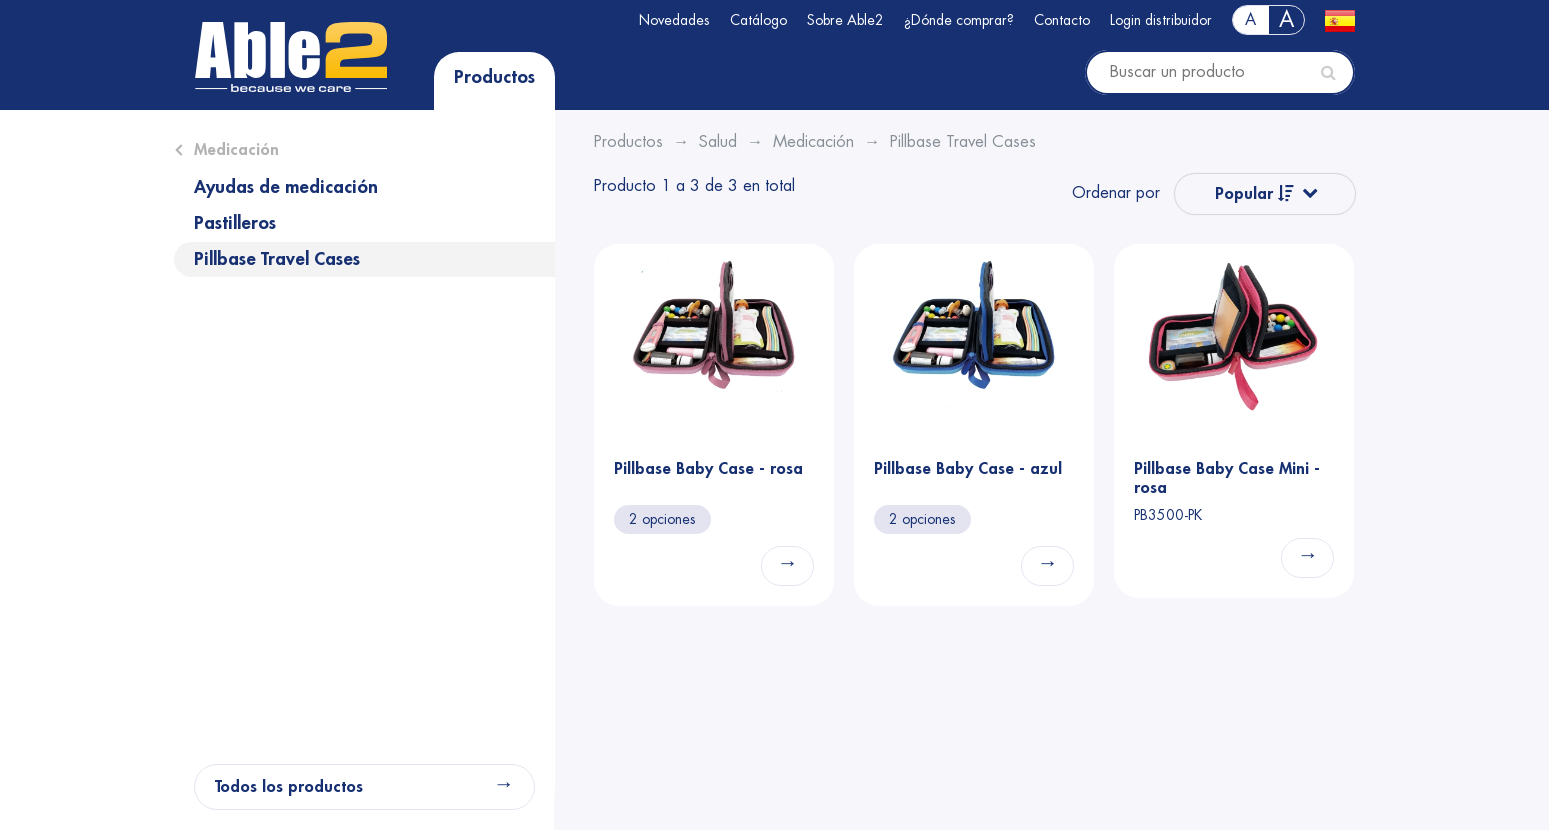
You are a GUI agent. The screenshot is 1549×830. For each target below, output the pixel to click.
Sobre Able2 (845, 20)
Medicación (236, 150)
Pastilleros (235, 223)
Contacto (1062, 20)
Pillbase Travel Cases (277, 259)
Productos (494, 77)
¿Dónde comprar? (959, 20)
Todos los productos (289, 787)
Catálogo (758, 20)
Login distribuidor (1161, 20)
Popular (1254, 193)
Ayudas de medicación (286, 187)
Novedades (674, 20)
